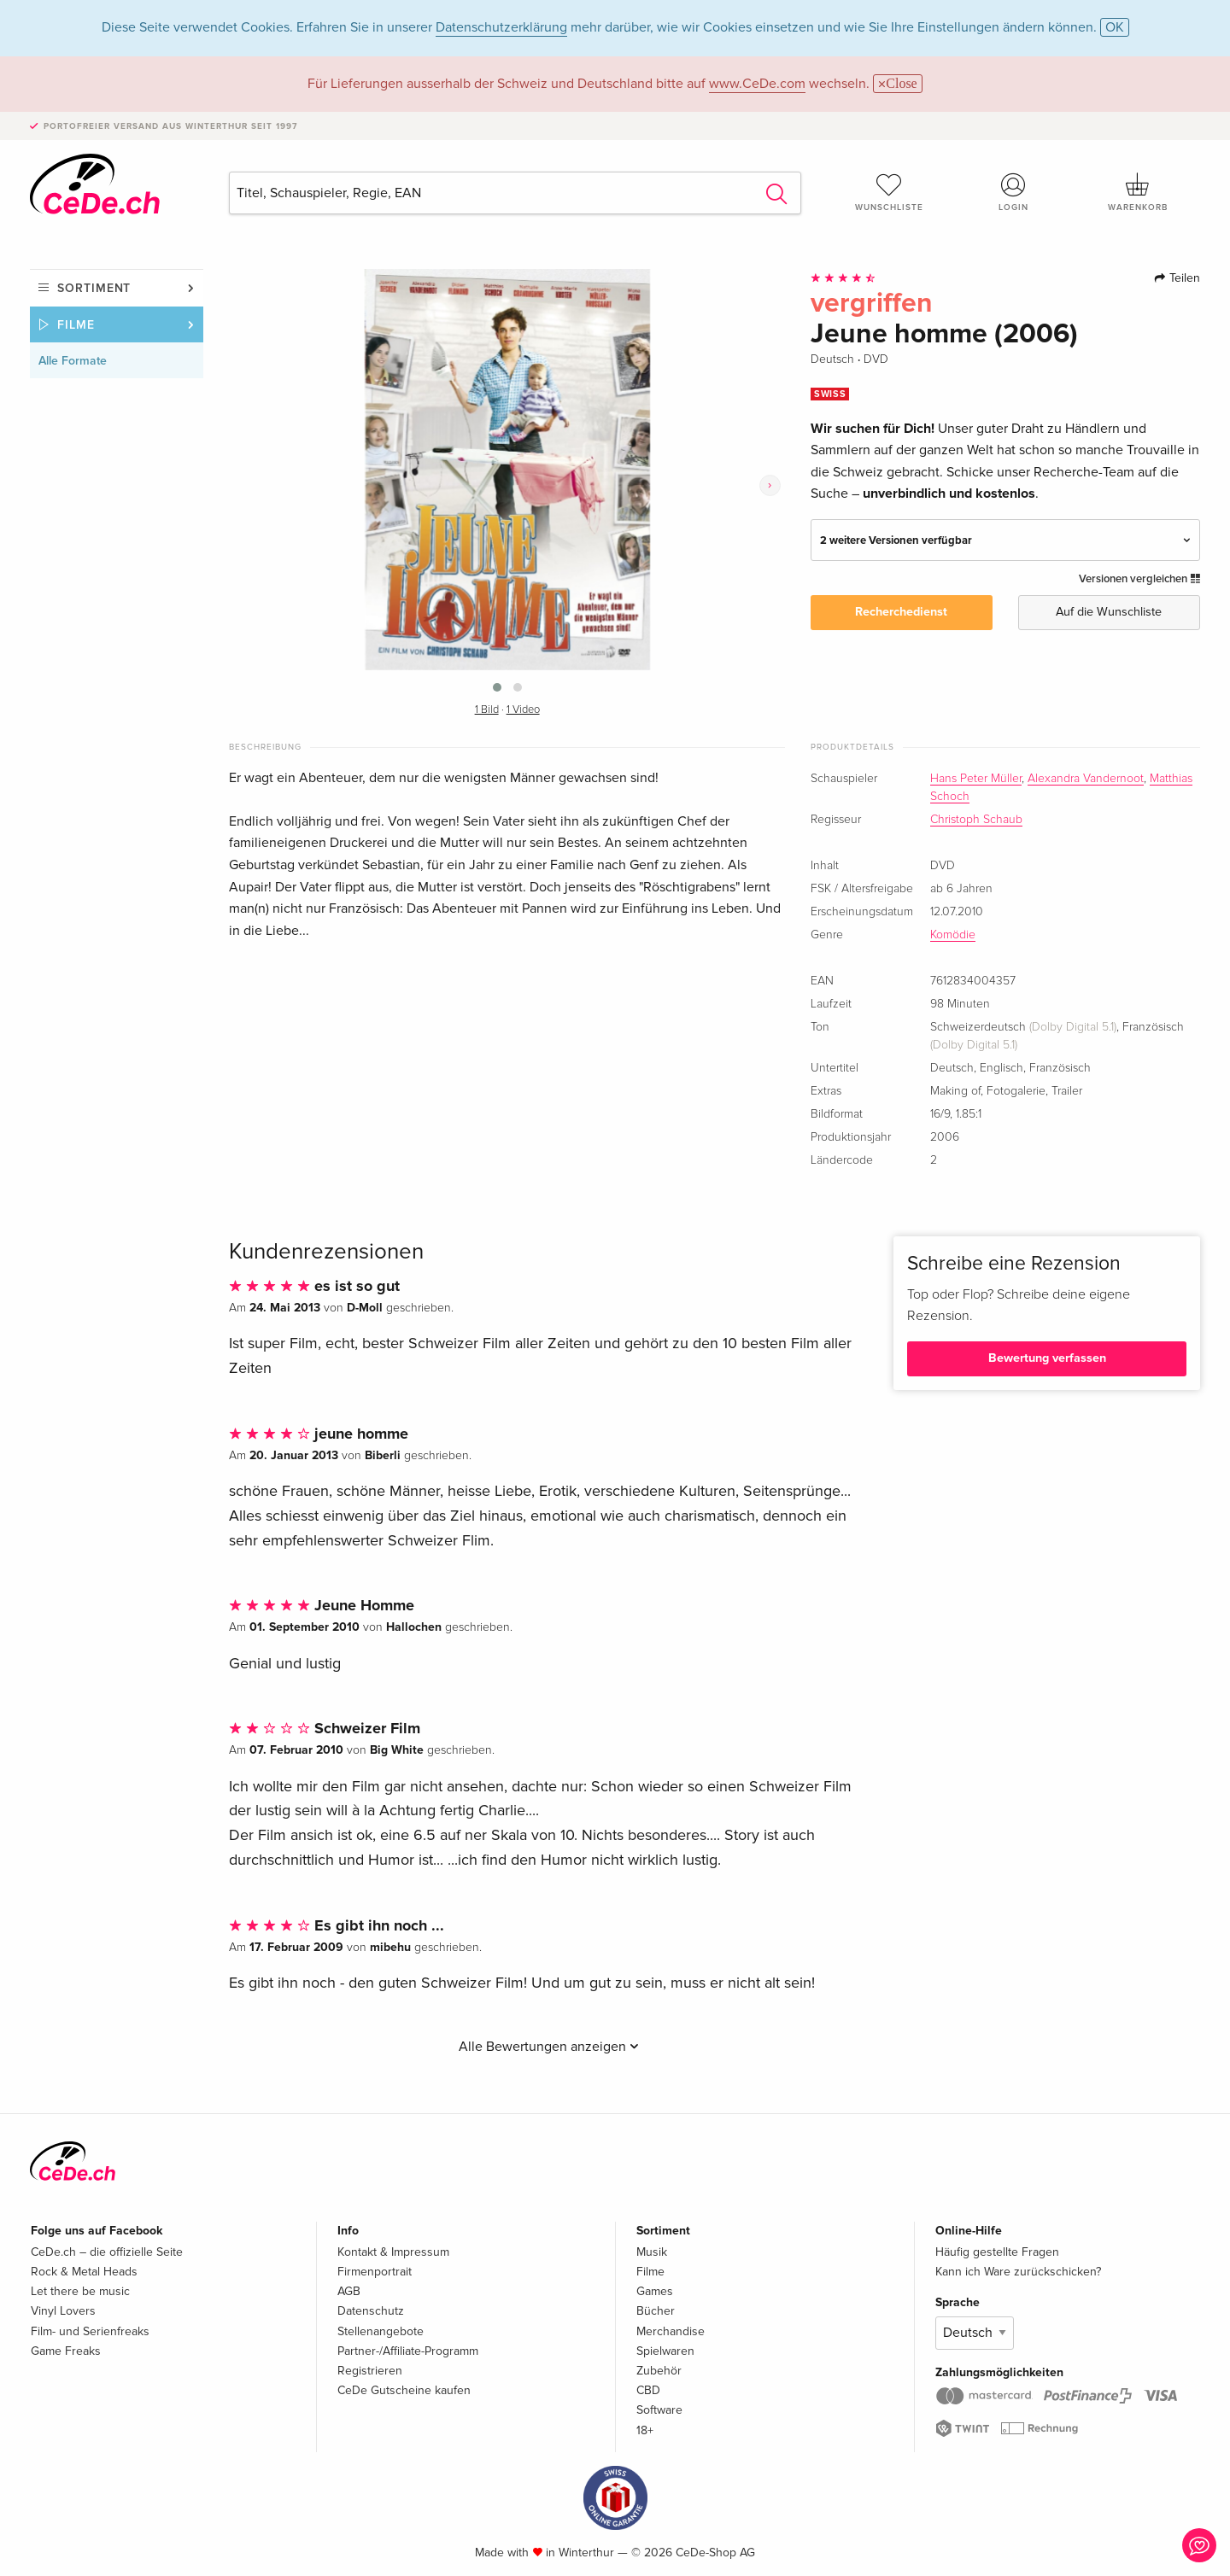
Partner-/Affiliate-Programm (407, 2351)
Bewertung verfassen (1047, 1358)
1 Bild (487, 710)
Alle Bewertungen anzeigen (549, 2046)
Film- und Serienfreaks (90, 2331)
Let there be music (80, 2291)
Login (1014, 192)
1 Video (523, 710)
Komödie (952, 935)
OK (1114, 27)
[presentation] (770, 485)
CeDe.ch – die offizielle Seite (107, 2252)
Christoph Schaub (976, 820)
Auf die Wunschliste (1109, 612)
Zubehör (659, 2370)
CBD (648, 2390)
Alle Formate (72, 360)
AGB (348, 2291)
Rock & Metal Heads (84, 2271)
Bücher (655, 2311)
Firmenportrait (374, 2271)
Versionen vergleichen (1139, 579)
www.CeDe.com (757, 83)
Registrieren (369, 2370)
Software (659, 2410)
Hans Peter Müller (976, 779)
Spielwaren (665, 2351)
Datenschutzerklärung (501, 27)
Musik (651, 2252)
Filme (76, 325)
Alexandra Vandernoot (1086, 779)
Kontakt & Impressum (393, 2252)
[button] (497, 687)
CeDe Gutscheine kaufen (404, 2390)
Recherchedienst (901, 612)
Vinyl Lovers (63, 2311)
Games (654, 2291)
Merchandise (670, 2331)
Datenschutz (370, 2311)
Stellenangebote (380, 2331)
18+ (644, 2430)
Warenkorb (1137, 192)
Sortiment (94, 288)
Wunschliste (889, 192)
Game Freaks (66, 2351)
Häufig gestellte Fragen (997, 2252)
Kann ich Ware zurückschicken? (1018, 2271)
